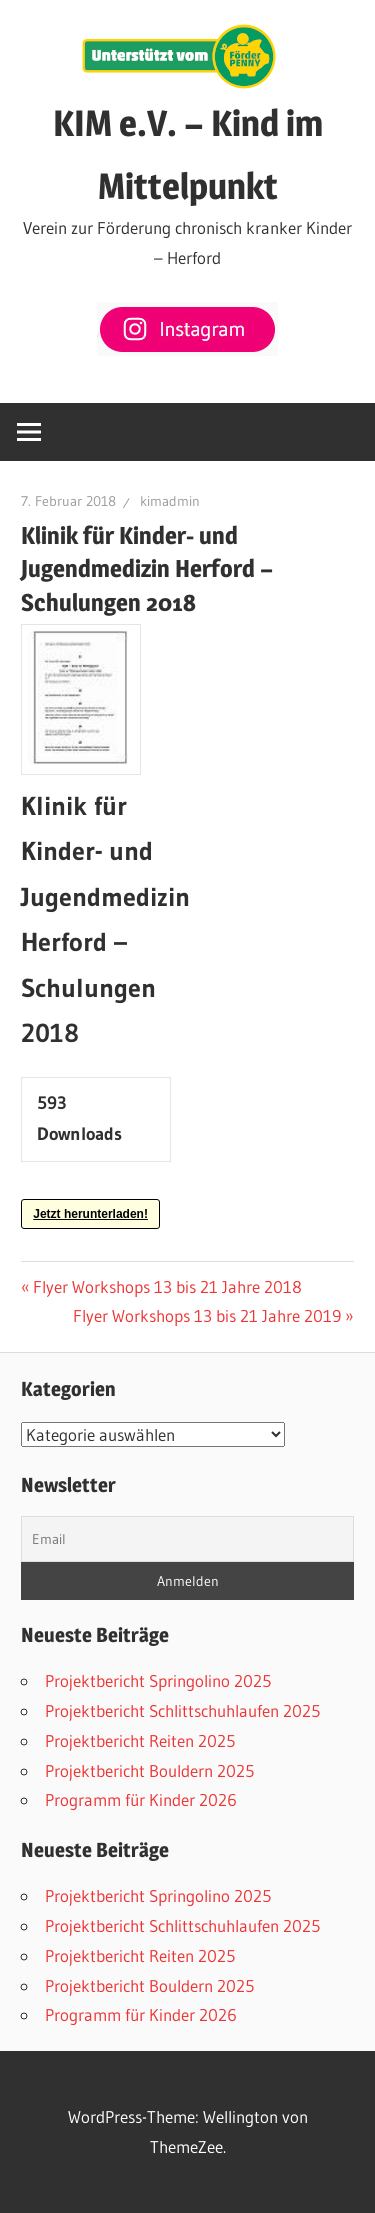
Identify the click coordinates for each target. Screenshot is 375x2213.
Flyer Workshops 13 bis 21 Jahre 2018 (167, 1286)
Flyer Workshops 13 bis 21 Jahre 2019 (207, 1315)
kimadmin (170, 501)
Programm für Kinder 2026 (141, 1799)
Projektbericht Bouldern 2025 (149, 1770)
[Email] (187, 1539)
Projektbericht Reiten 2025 (140, 1740)
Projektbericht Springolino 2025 (158, 1680)
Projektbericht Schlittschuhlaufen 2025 (182, 1710)
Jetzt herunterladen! (90, 1214)
